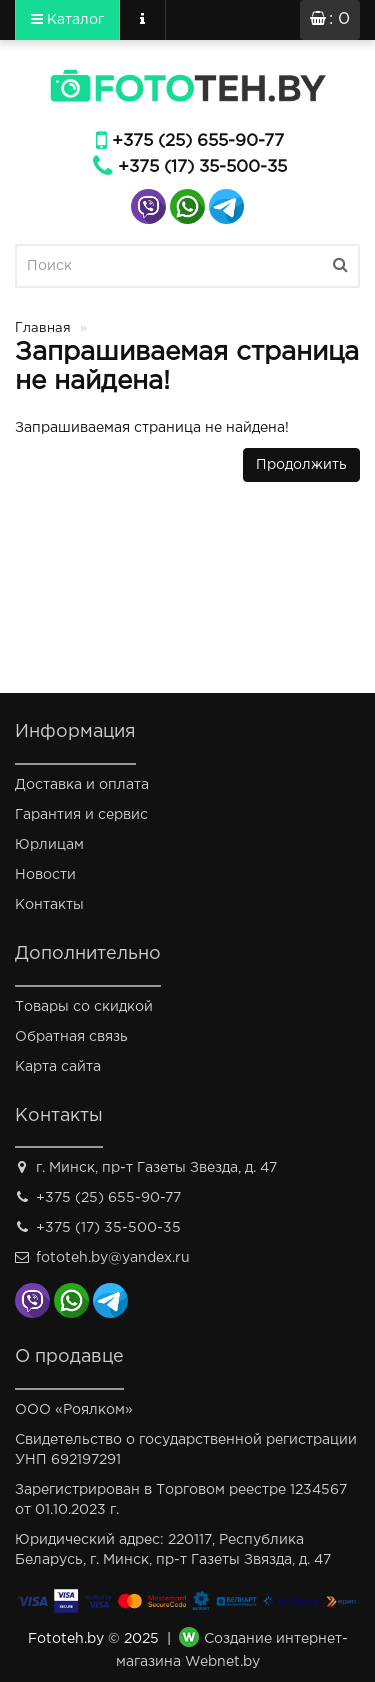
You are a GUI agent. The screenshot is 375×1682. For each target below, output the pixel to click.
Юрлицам (49, 845)
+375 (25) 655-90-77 (198, 141)
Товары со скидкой (84, 1007)
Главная (43, 328)
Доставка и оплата (82, 785)
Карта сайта (58, 1067)
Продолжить (301, 465)
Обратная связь (71, 1037)
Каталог (67, 19)
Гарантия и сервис (81, 815)
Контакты (49, 905)
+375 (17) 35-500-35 (202, 167)
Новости (45, 875)
